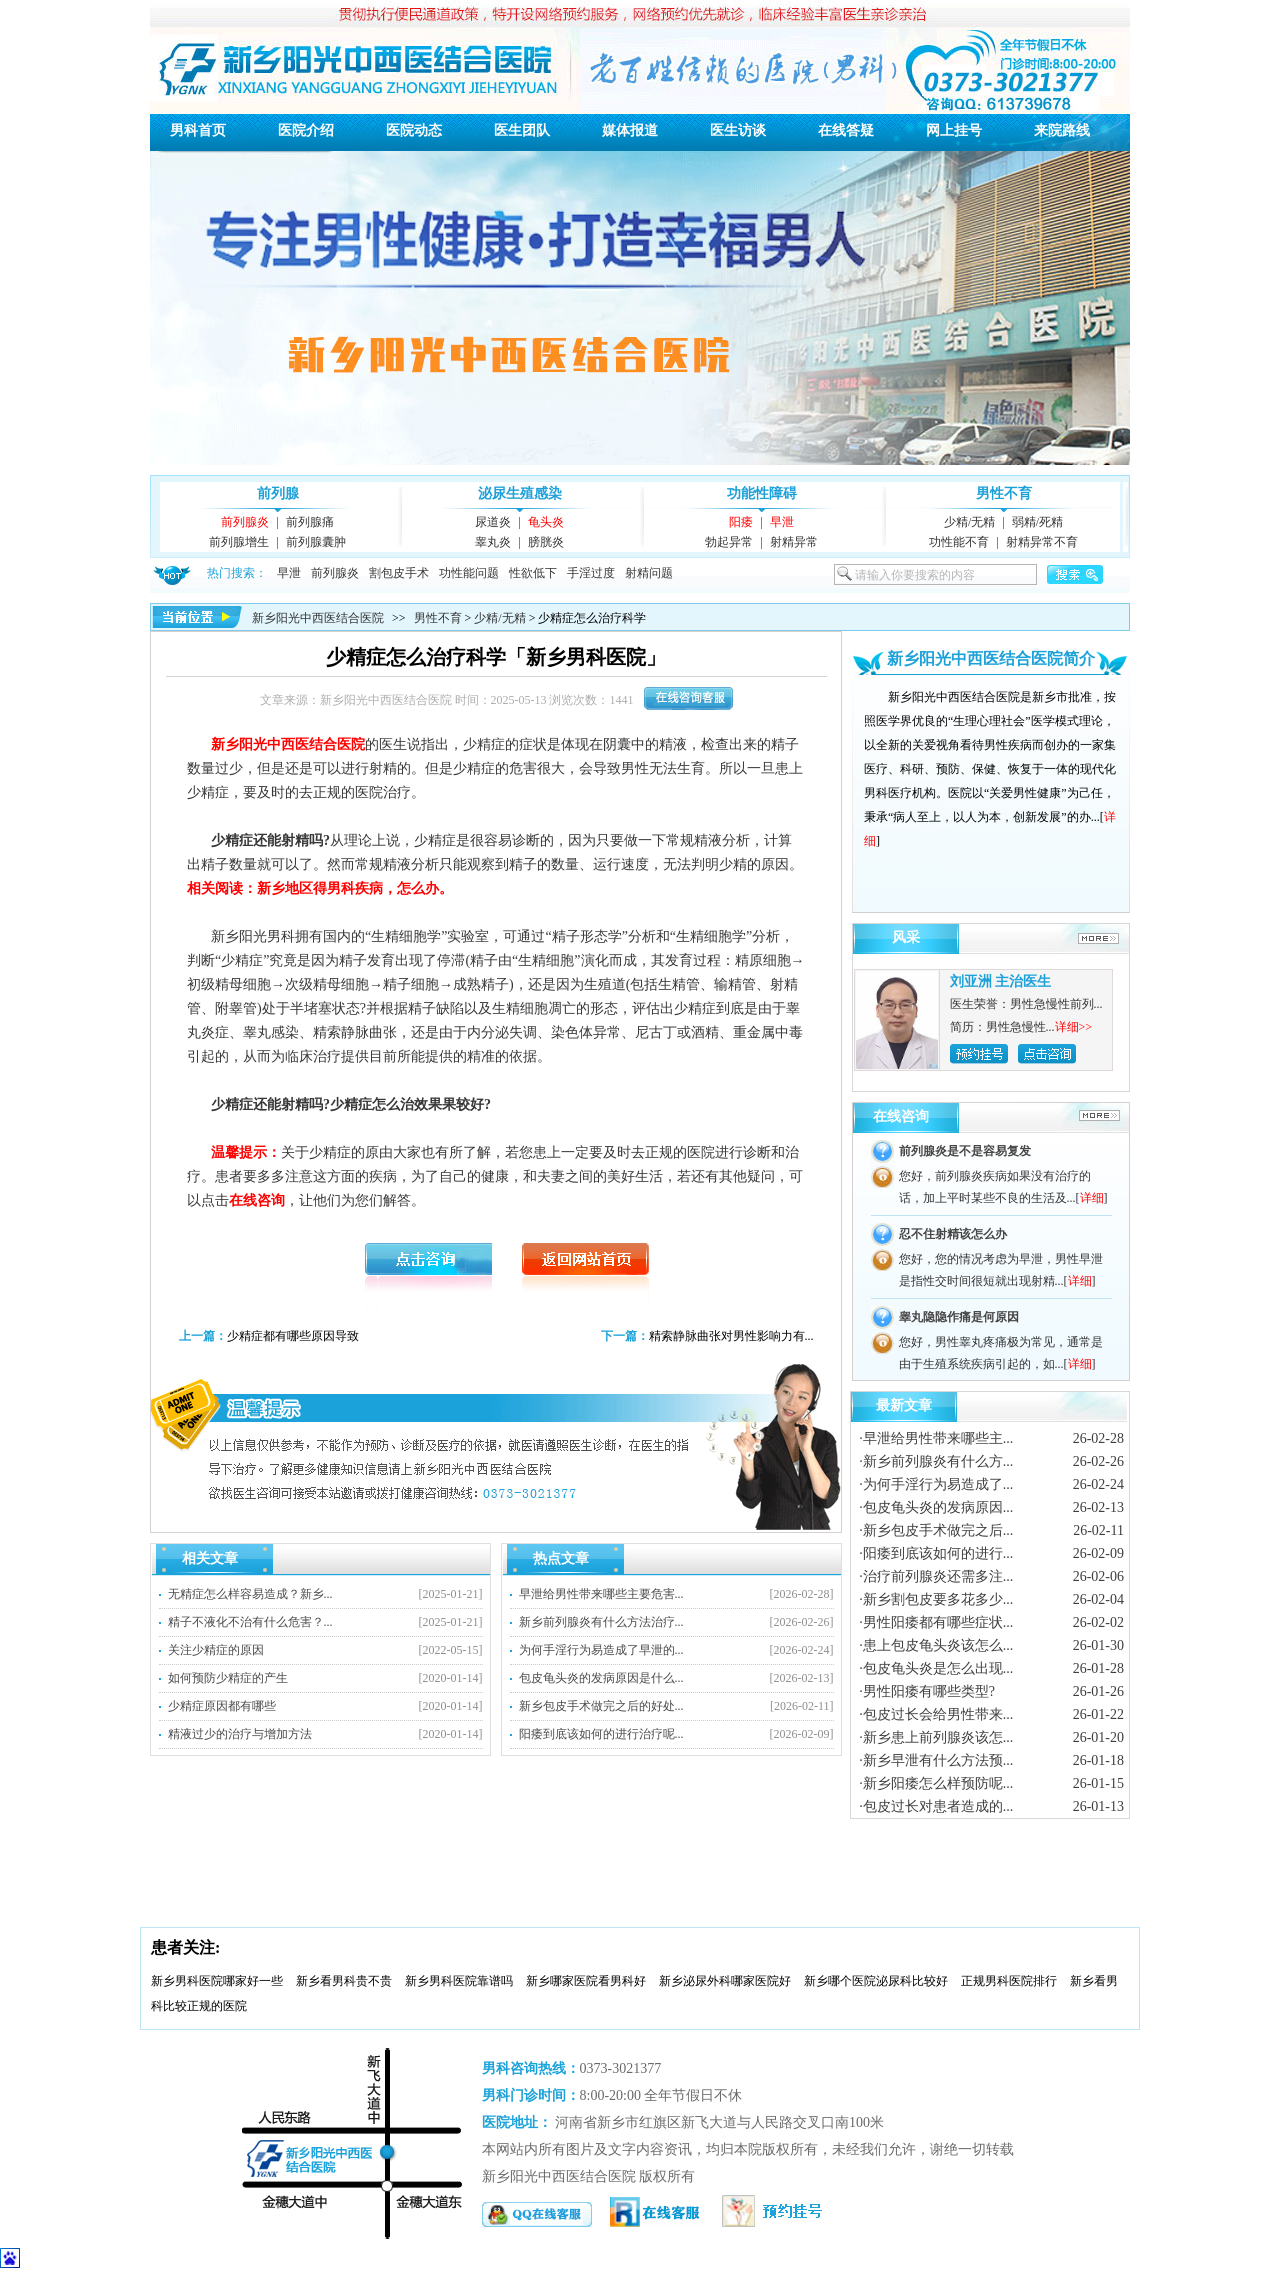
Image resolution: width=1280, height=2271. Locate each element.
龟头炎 (546, 522)
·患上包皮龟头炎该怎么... (936, 1645)
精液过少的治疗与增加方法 (240, 1734)
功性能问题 (469, 573)
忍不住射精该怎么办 (953, 1234)
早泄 (782, 522)
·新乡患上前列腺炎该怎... (936, 1737)
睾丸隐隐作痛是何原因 (959, 1317)
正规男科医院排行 (1009, 1981)
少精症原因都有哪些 (222, 1706)
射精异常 (794, 542)
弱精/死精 (1037, 522)
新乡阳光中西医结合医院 (318, 618)
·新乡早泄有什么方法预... (936, 1760)
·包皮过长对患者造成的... (936, 1806)
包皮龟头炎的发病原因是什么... (601, 1678)
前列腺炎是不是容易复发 (965, 1151)
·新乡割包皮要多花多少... (936, 1599)
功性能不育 (959, 542)
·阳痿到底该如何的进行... (936, 1553)
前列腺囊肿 (316, 542)
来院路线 (1062, 130)
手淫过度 (591, 573)
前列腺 (278, 493)
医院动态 (414, 130)
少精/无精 (969, 522)
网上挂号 (954, 130)
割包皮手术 (399, 573)
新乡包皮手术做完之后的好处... (601, 1706)
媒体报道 (630, 130)
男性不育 (1004, 493)
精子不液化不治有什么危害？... (250, 1622)
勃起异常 (729, 542)
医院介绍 (306, 130)
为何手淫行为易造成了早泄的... (601, 1650)
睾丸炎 (493, 542)
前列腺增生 (239, 542)
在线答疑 (846, 130)
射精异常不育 (1042, 542)
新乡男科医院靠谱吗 (459, 1981)
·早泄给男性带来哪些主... (936, 1438)
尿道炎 (493, 522)
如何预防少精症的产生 (228, 1678)
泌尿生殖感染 (520, 493)
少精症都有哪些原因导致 (293, 1336)
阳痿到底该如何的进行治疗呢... (601, 1734)
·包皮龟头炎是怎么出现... (936, 1668)
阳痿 (741, 522)
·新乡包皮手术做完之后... (936, 1530)
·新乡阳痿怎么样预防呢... (936, 1783)
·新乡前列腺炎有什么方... (936, 1461)
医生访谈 (738, 130)
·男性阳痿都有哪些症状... (936, 1622)
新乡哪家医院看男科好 (586, 1981)
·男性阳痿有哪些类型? (927, 1691)
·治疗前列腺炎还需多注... (936, 1576)
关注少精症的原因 (216, 1650)
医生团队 (522, 130)
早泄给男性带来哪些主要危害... (601, 1594)
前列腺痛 (310, 522)
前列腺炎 (245, 522)
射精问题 (649, 573)
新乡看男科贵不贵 (344, 1981)
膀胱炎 (546, 542)
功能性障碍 (762, 493)
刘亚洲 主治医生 (1001, 981)
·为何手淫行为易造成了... (936, 1484)
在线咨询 (901, 1116)
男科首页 (198, 130)
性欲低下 (533, 573)
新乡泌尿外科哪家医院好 (725, 1981)
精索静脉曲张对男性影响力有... (731, 1336)
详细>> (1074, 1027)
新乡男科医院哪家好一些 (217, 1981)
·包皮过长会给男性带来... (936, 1714)
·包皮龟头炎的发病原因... (936, 1507)
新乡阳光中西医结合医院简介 (991, 658)
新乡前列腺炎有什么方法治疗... (601, 1622)
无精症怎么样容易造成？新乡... (250, 1594)
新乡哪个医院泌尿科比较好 (876, 1981)
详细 (1092, 1198)
